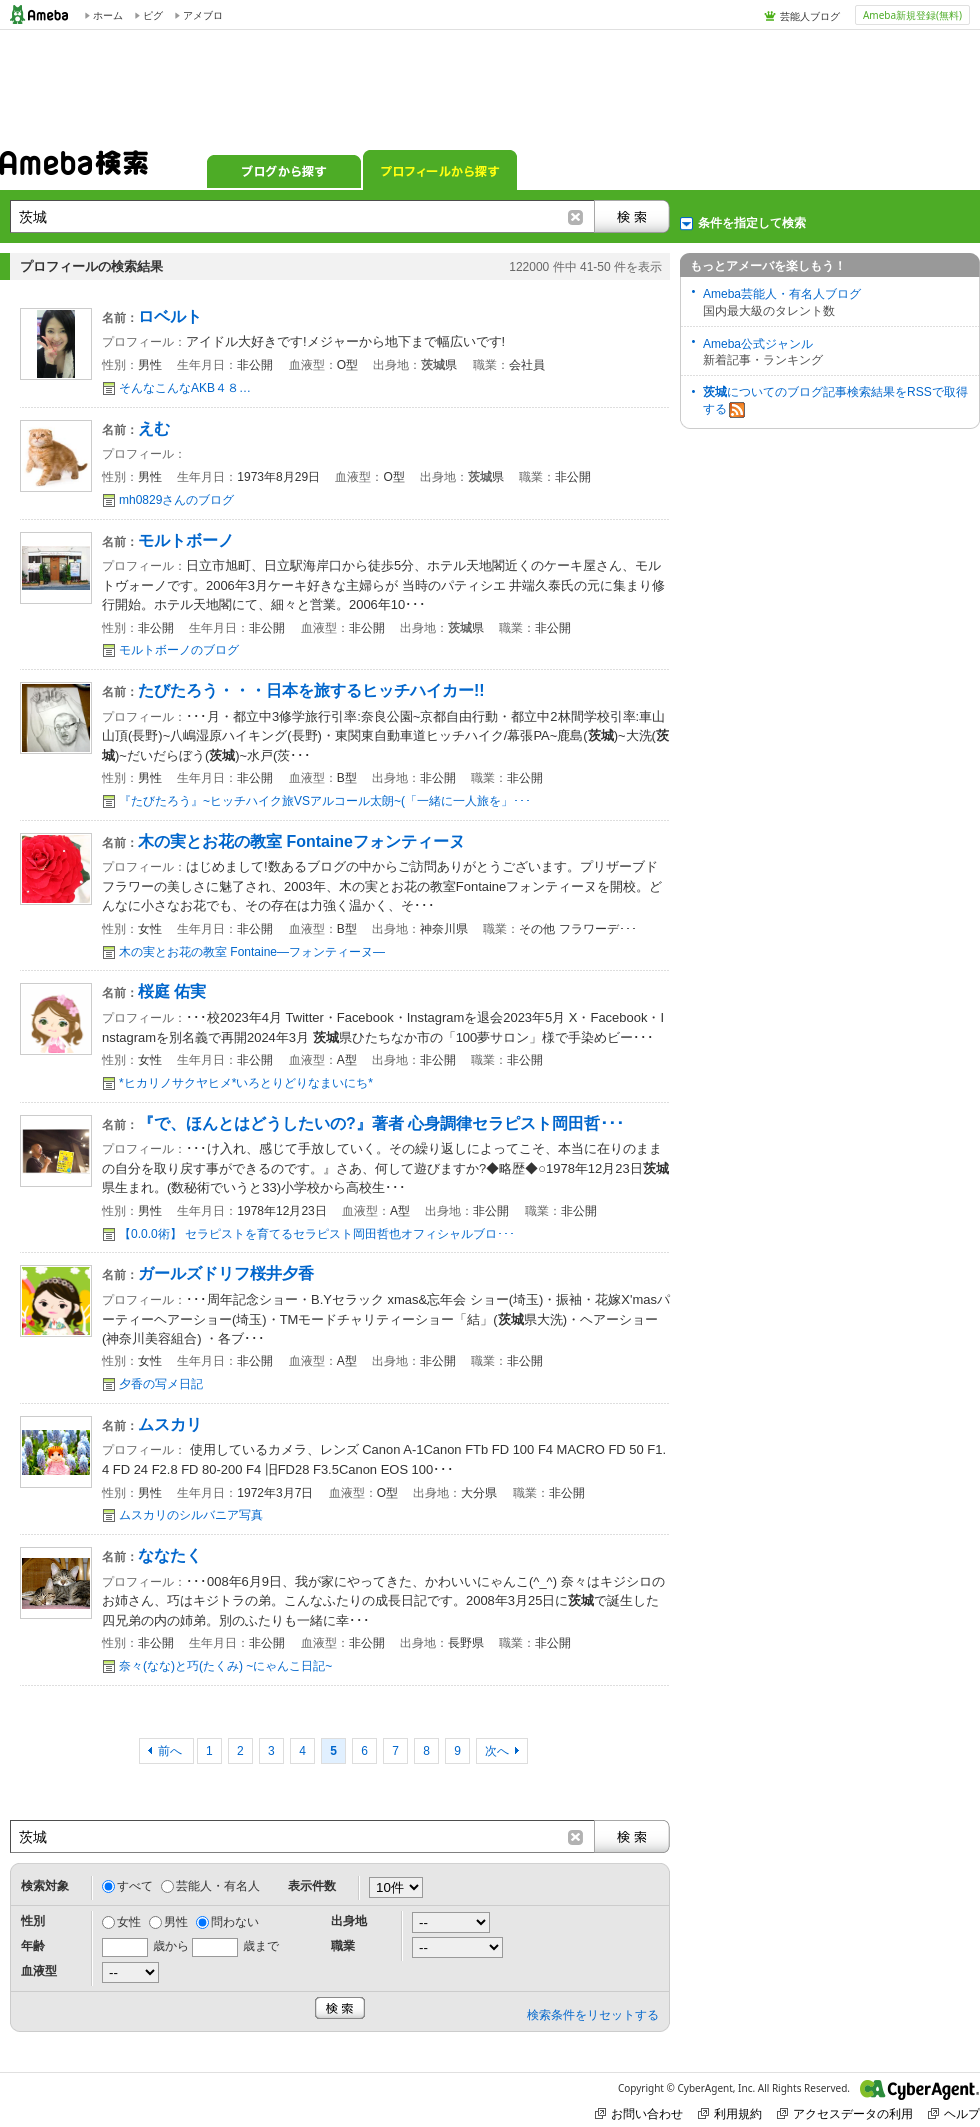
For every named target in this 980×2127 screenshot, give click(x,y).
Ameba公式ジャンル (758, 344)
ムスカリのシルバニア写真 (191, 1515)
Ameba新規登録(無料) (912, 15)
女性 (129, 1922)
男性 (176, 1922)
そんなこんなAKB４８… (185, 388)
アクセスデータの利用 (845, 2113)
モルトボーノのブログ (179, 650)
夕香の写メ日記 (161, 1384)
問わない (235, 1922)
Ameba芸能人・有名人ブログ (782, 294)
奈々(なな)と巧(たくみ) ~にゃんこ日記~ (225, 1666)
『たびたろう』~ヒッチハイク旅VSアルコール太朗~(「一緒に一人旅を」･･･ (325, 801)
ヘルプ (954, 2113)
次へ (497, 1751)
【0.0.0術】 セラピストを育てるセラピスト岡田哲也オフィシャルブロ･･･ (317, 1234)
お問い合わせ (639, 2113)
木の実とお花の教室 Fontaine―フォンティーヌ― (252, 952)
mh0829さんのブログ (176, 500)
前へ (171, 1751)
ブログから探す (284, 170)
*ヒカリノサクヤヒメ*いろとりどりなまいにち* (246, 1083)
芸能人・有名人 (218, 1886)
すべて (135, 1886)
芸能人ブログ (810, 16)
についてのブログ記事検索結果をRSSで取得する (835, 401)
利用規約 (730, 2113)
